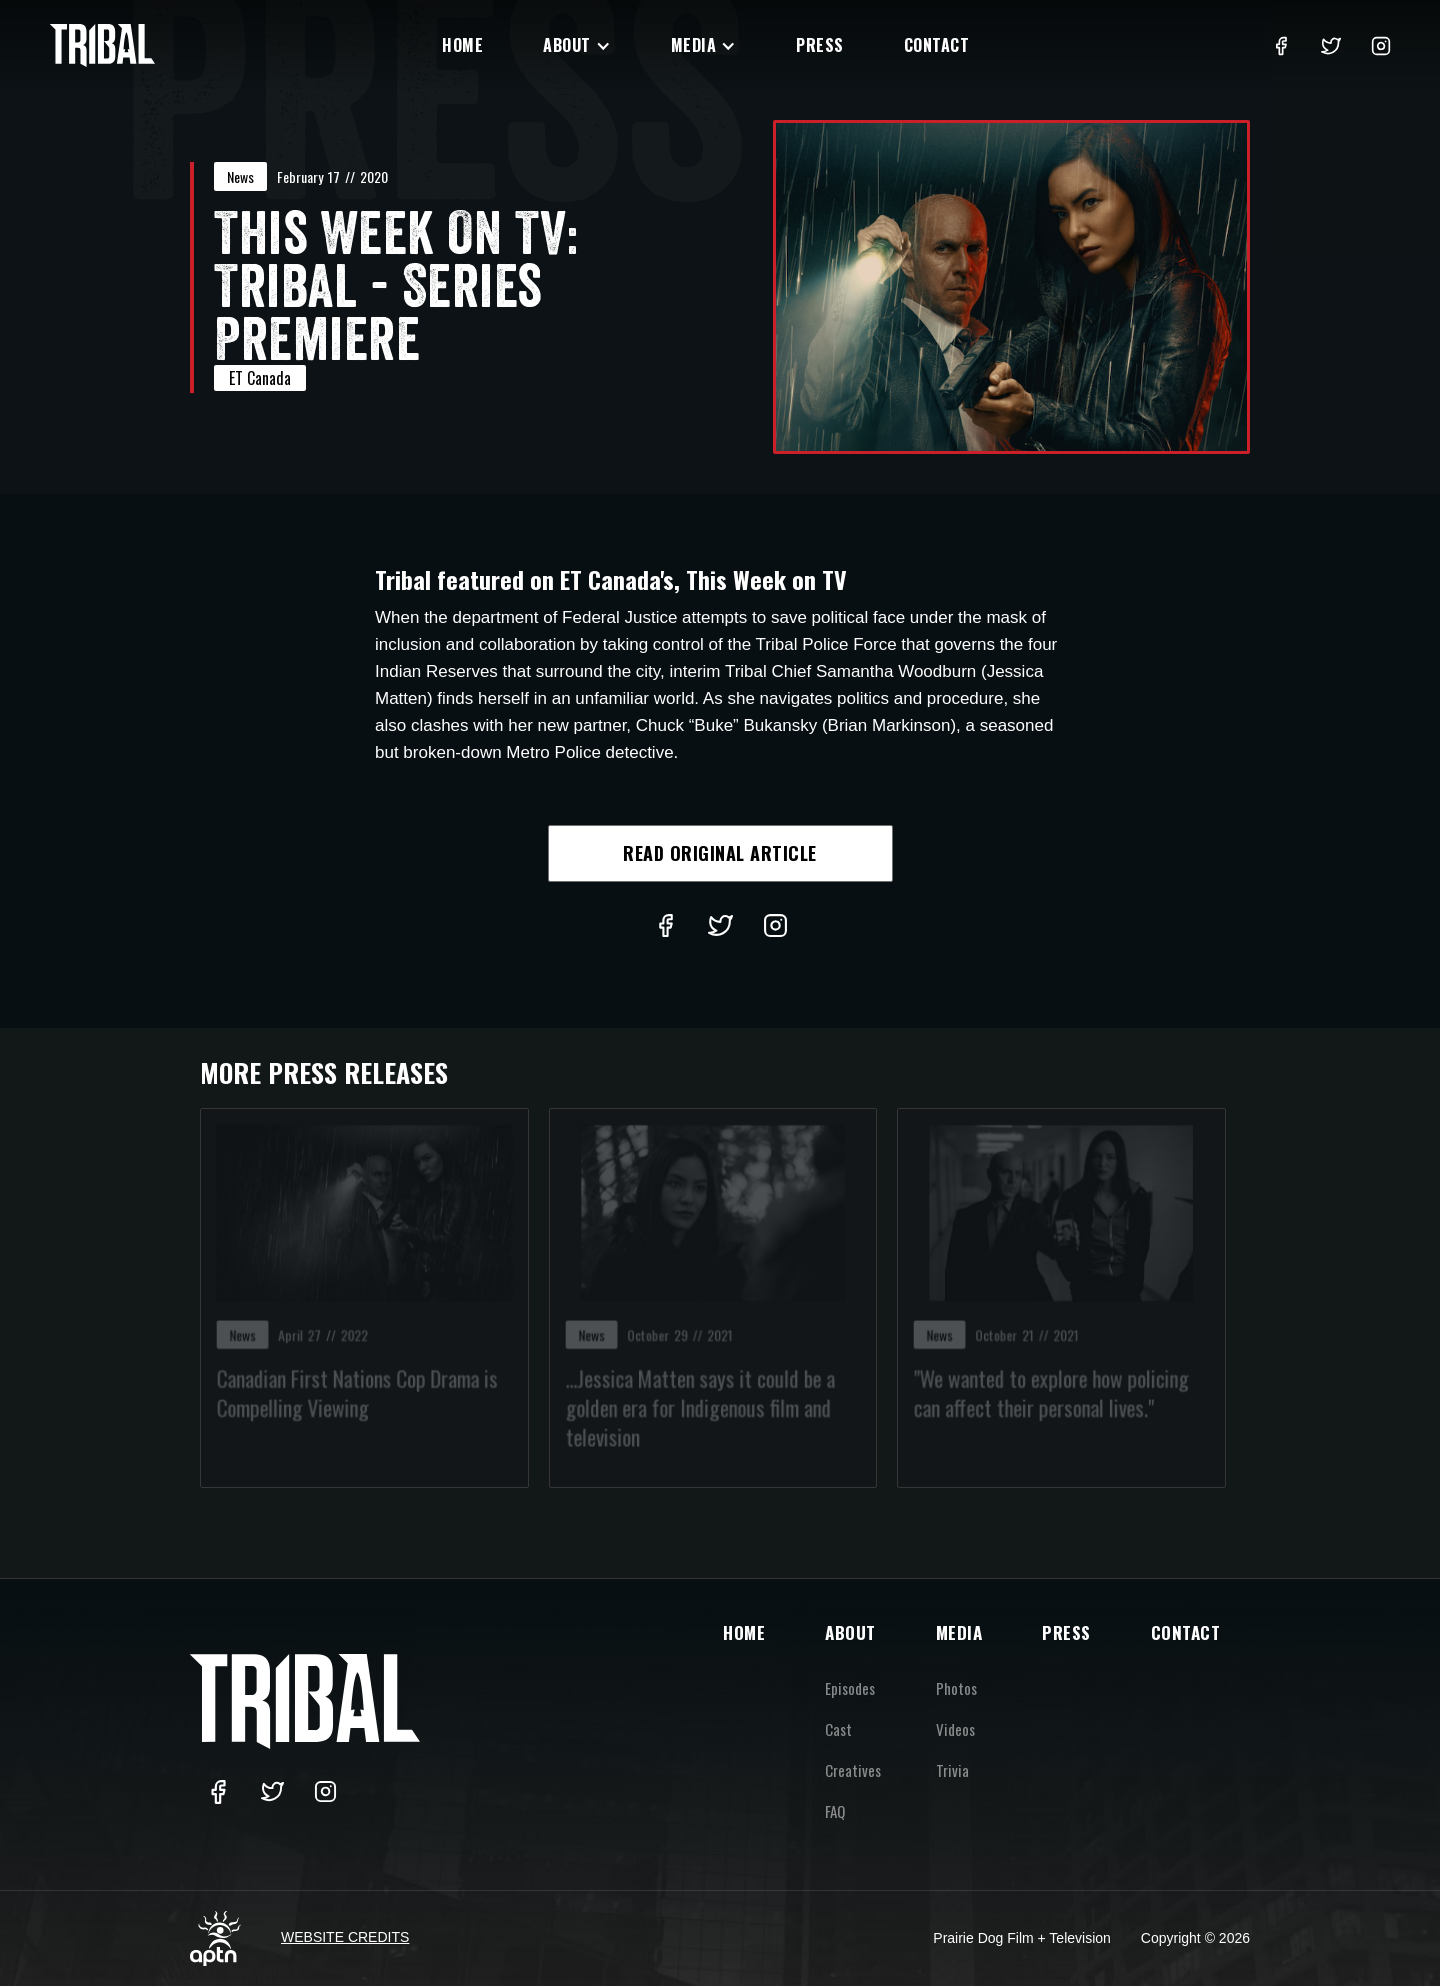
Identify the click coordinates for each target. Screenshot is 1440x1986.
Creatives (853, 1770)
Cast (838, 1729)
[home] (102, 45)
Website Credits (345, 1937)
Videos (955, 1729)
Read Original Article (720, 853)
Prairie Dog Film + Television (1022, 1938)
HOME (744, 1632)
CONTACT (1186, 1632)
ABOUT (850, 1632)
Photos (956, 1688)
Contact (937, 45)
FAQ (835, 1811)
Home (462, 45)
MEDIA (959, 1632)
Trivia (952, 1770)
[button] (577, 45)
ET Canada (260, 378)
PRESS (1066, 1632)
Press (820, 45)
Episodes (850, 1688)
